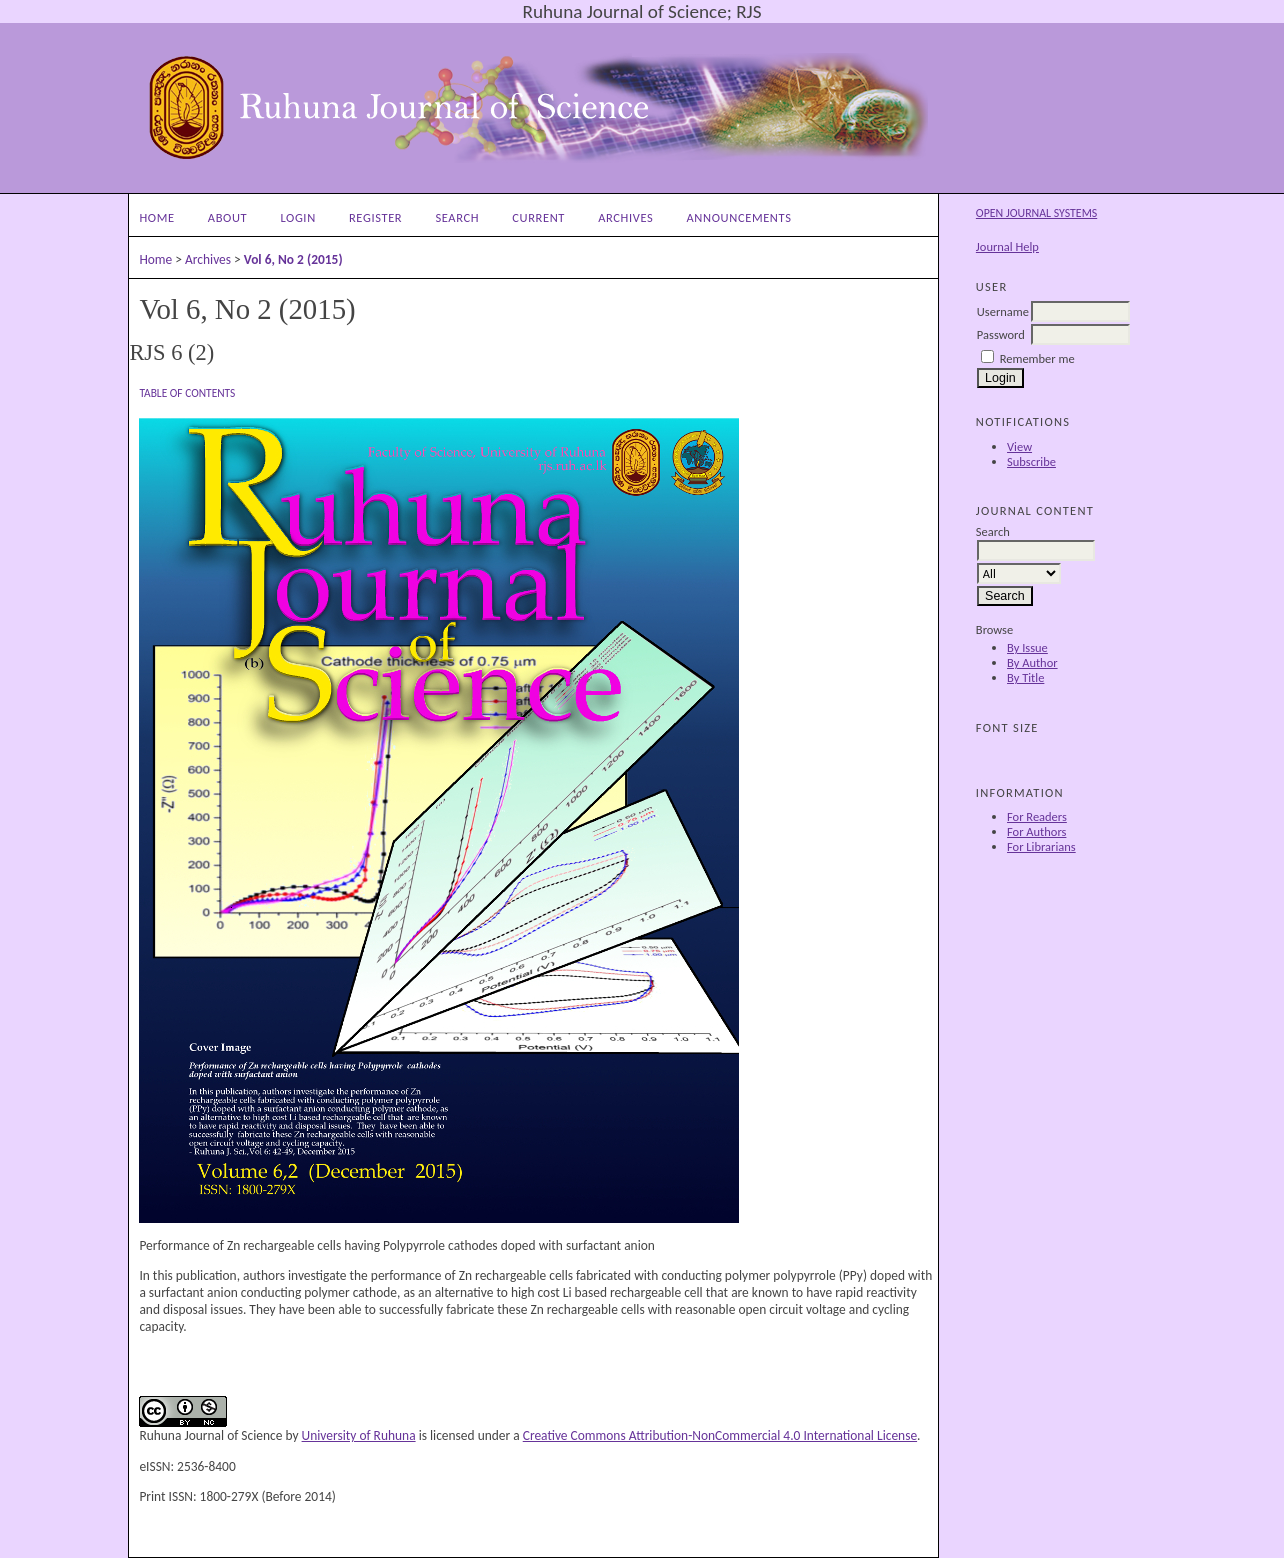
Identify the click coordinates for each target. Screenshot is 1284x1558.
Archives (625, 217)
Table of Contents (187, 393)
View (1019, 446)
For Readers (1037, 816)
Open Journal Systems (1036, 213)
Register (375, 217)
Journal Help (1007, 246)
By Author (1032, 662)
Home (156, 217)
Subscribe (1031, 461)
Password (1001, 334)
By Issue (1027, 647)
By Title (1025, 677)
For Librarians (1041, 846)
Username (1003, 311)
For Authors (1036, 831)
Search (457, 217)
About (227, 217)
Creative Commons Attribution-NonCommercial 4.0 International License (720, 1435)
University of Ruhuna (359, 1435)
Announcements (739, 217)
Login (297, 217)
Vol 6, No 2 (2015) (293, 259)
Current (538, 217)
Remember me (1037, 358)
